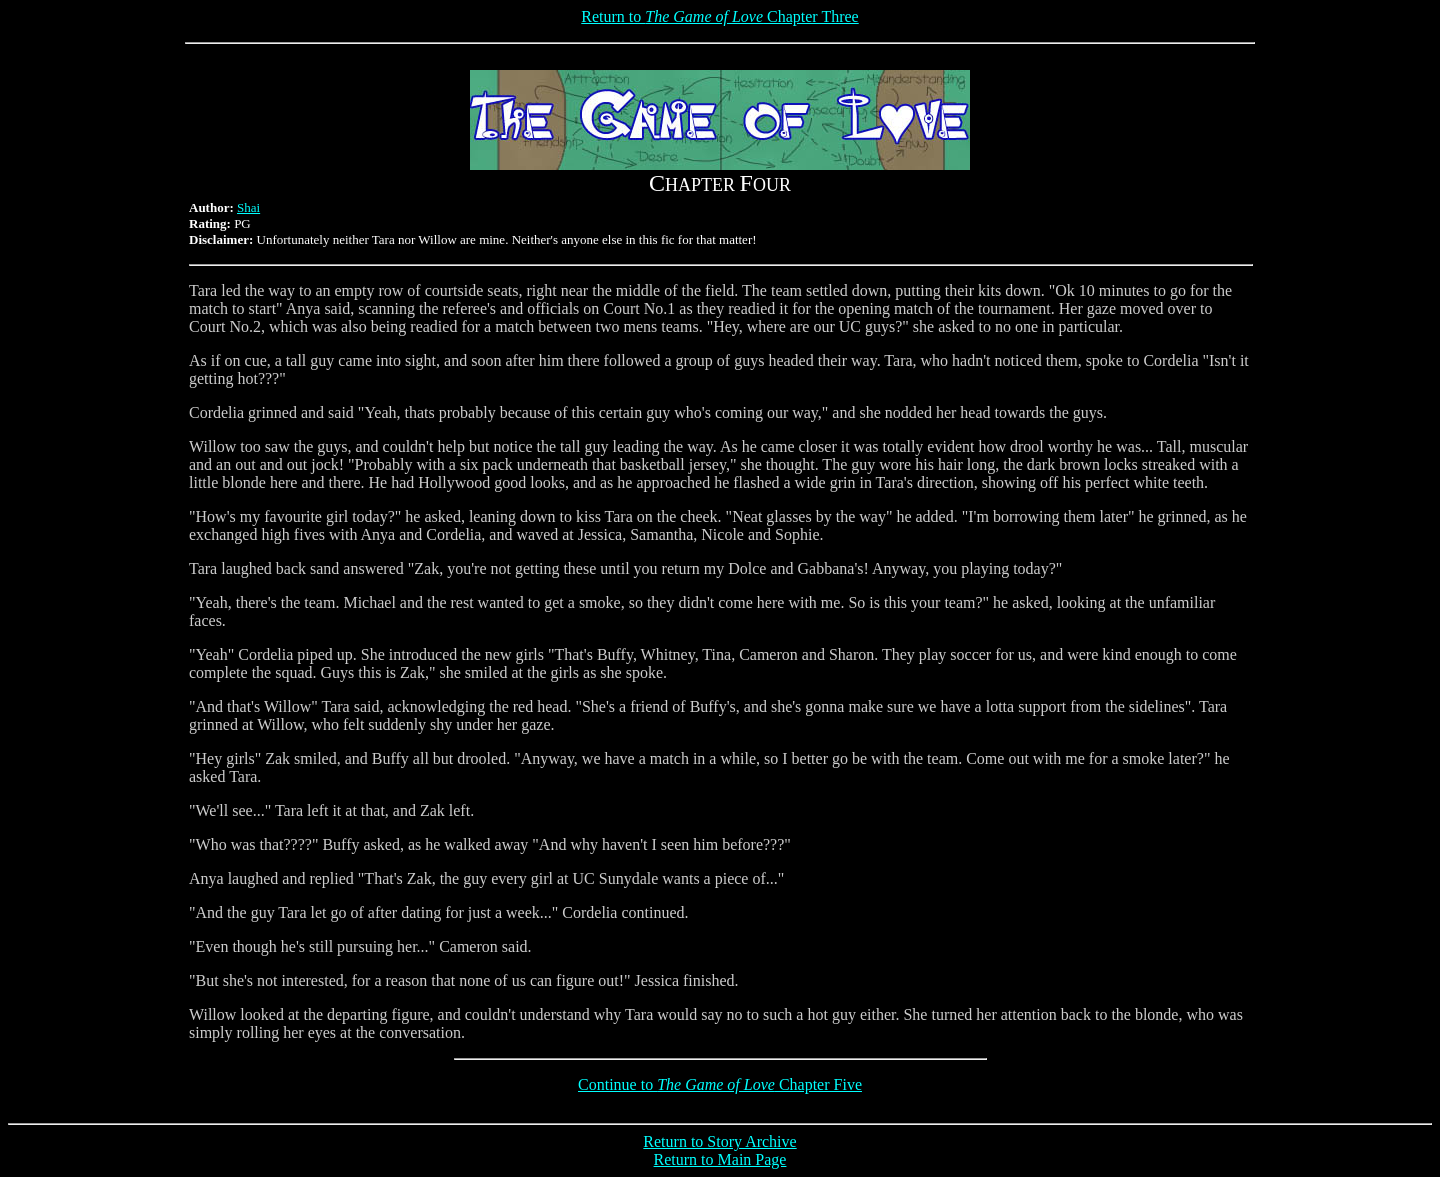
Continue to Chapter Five (720, 1084)
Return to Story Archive (719, 1141)
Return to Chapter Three (719, 16)
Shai (248, 207)
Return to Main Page (720, 1159)
